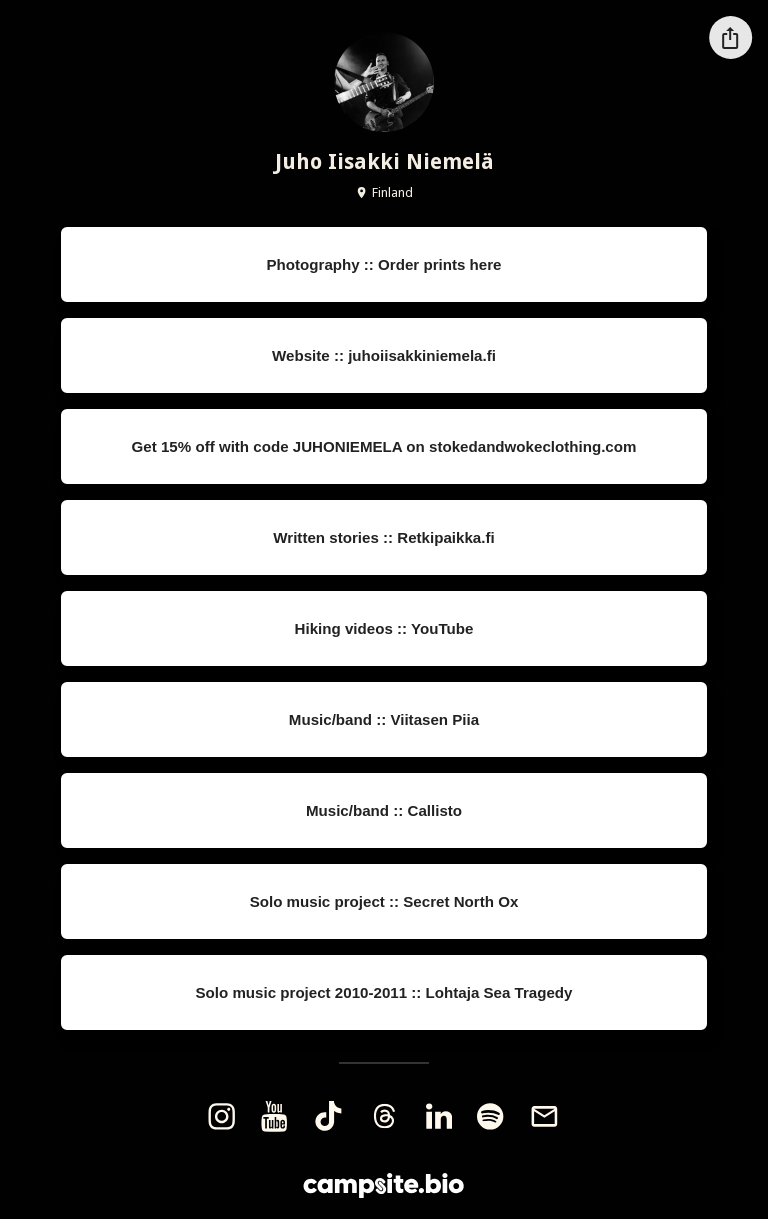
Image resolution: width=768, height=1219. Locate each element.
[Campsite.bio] (383, 1185)
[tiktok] (328, 1116)
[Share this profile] (730, 37)
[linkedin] (439, 1116)
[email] (545, 1116)
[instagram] (221, 1116)
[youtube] (274, 1116)
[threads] (384, 1116)
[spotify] (491, 1116)
